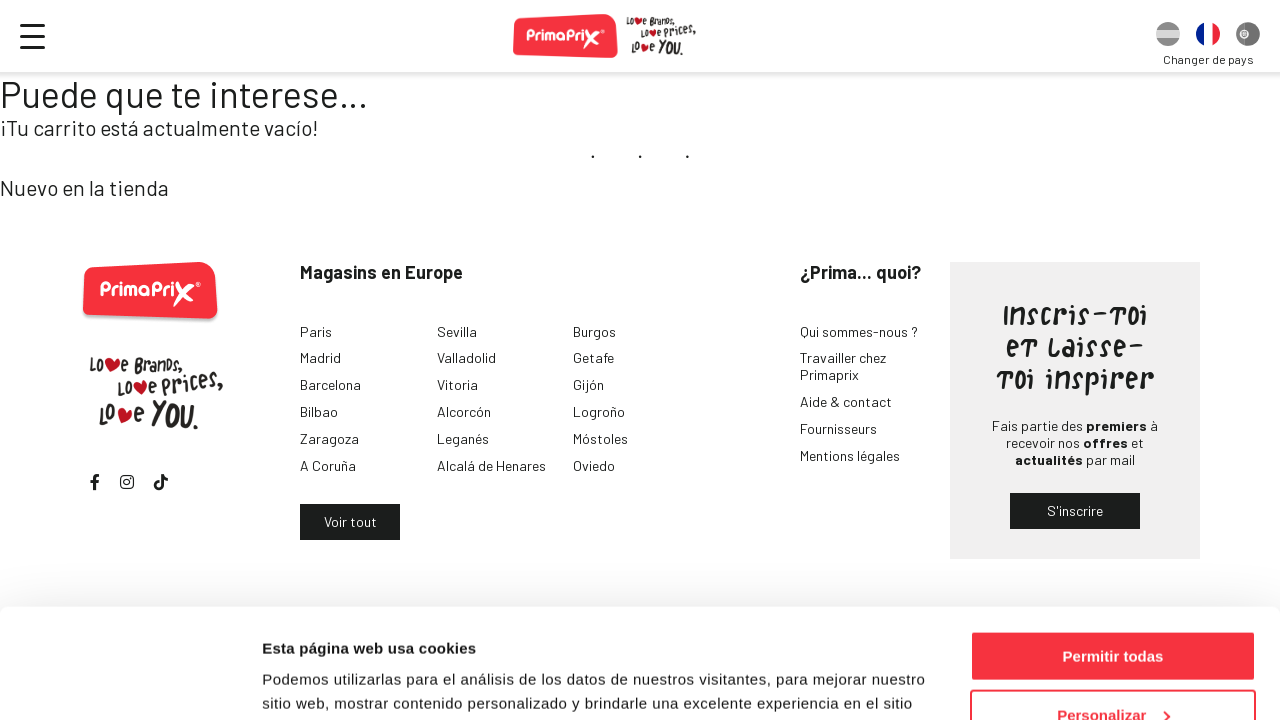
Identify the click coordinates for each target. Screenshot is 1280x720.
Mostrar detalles (320, 679)
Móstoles (600, 438)
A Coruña (328, 465)
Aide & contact (846, 401)
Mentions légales (850, 455)
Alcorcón (464, 411)
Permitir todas (1113, 553)
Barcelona (330, 384)
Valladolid (466, 357)
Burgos (594, 331)
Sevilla (457, 331)
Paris (316, 331)
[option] (1168, 36)
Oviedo (594, 465)
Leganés (463, 438)
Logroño (599, 411)
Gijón (588, 384)
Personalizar (1113, 612)
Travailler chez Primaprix (843, 366)
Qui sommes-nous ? (859, 331)
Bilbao (319, 411)
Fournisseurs (838, 428)
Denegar (1113, 670)
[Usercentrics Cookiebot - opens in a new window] (129, 681)
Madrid (320, 357)
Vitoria (457, 384)
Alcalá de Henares (491, 465)
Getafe (593, 357)
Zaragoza (329, 438)
